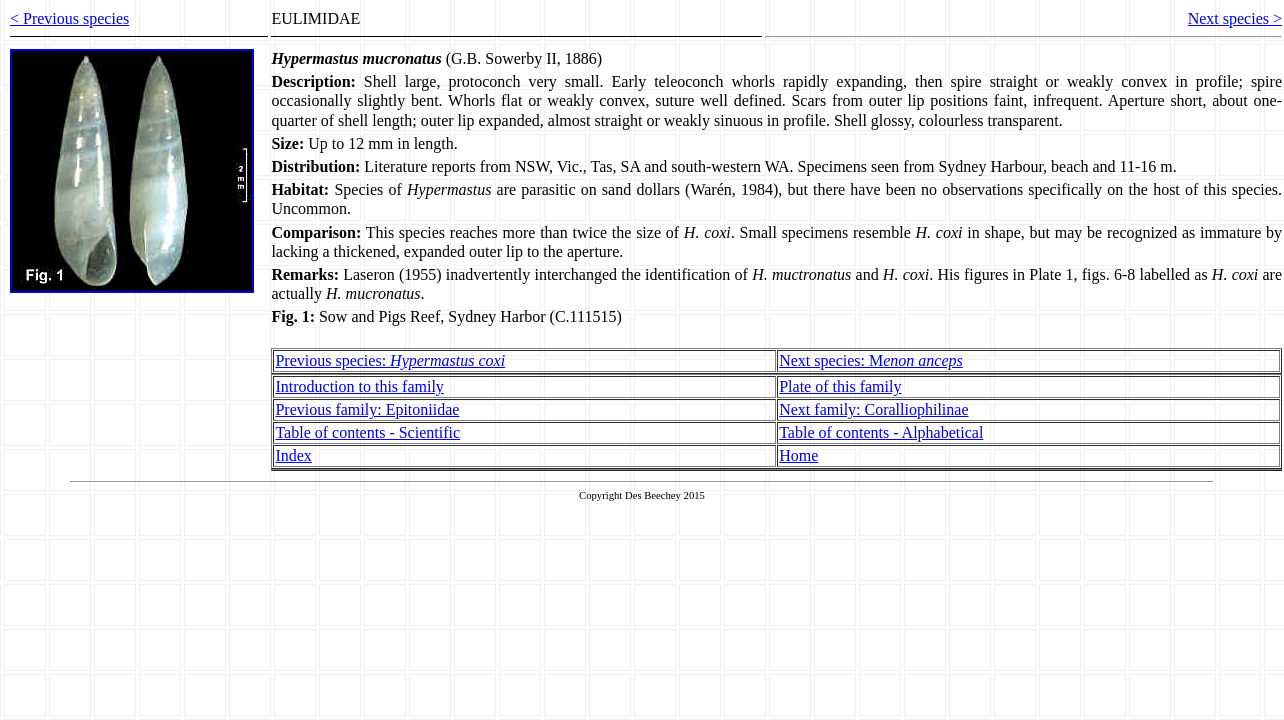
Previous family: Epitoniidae (367, 409)
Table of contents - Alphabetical (881, 432)
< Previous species (69, 18)
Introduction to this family (359, 386)
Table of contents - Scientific (367, 432)
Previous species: (390, 360)
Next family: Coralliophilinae (873, 409)
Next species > (1235, 18)
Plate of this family (840, 386)
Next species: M (871, 360)
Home (798, 455)
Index (293, 455)
